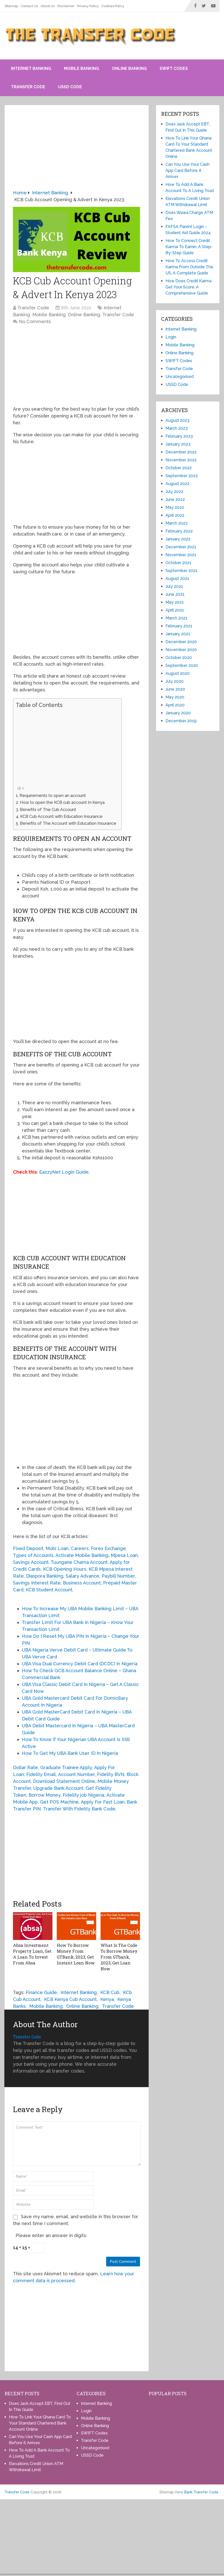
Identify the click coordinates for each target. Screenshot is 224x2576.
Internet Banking (31, 68)
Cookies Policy (112, 6)
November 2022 (181, 460)
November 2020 (181, 649)
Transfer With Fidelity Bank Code (79, 1808)
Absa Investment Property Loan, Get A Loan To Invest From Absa (32, 1954)
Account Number (76, 1774)
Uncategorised (179, 376)
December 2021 (180, 546)
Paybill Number (118, 1576)
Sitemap (11, 6)
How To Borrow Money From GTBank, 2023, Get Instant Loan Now (75, 1954)
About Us (47, 6)
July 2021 (174, 586)
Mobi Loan (57, 1548)
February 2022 (179, 531)
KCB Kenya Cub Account (70, 1993)
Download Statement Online (64, 1781)
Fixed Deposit (28, 1548)
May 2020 (174, 697)
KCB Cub (109, 1986)
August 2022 (177, 483)
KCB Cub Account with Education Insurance (61, 816)
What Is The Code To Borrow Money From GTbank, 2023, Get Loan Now (120, 1954)
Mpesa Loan (124, 1555)
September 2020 (181, 665)
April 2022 (174, 515)
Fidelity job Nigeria (83, 1795)
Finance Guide (41, 1986)
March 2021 (176, 618)
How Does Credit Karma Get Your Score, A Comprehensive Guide (188, 287)
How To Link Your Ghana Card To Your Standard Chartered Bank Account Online (40, 2416)
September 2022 (181, 475)
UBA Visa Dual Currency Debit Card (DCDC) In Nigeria (79, 1663)
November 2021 (180, 554)
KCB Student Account (49, 1589)
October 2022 (178, 467)
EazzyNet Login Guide (64, 1172)
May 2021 (174, 602)
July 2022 (174, 491)
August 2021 (177, 578)
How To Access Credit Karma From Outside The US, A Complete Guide (189, 266)
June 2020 (175, 689)
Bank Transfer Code (201, 2486)
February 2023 (179, 436)
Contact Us (29, 6)
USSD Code (70, 86)
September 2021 (181, 570)
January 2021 (177, 633)
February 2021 (178, 626)
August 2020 (177, 673)
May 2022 (174, 507)
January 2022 (177, 539)
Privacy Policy (88, 6)
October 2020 (178, 657)
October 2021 (178, 562)
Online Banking (129, 68)
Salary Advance (82, 1576)
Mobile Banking (81, 68)
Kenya (107, 1993)
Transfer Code (28, 86)
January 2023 (177, 444)
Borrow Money (44, 1795)
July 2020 (174, 681)
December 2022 (181, 452)
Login (170, 337)
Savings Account (31, 1562)
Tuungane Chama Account (79, 1562)
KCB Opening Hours (64, 1569)
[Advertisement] (76, 151)
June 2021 (175, 594)
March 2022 (176, 523)
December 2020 (181, 641)
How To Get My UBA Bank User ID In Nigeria (70, 1753)
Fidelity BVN (110, 1774)
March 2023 (176, 428)
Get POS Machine (59, 1802)
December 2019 (181, 720)
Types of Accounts (33, 1555)
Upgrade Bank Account (58, 1788)
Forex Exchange (108, 1548)
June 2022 (175, 499)
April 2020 (175, 705)
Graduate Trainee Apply (66, 1767)
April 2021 (174, 610)
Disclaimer (66, 6)
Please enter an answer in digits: (51, 2229)
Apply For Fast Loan (102, 1802)
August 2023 (177, 420)
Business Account (82, 1582)
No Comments (35, 321)
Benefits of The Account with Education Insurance (68, 823)
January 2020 (178, 712)
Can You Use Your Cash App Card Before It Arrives (187, 170)
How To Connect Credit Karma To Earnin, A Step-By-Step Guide (189, 246)
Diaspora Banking (44, 1576)
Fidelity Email (41, 1774)
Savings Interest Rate (37, 1582)
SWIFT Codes (174, 68)
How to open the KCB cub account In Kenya (62, 802)
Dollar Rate (25, 1767)
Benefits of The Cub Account (48, 809)
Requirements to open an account (53, 795)
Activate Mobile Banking (81, 1555)
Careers (80, 1548)
